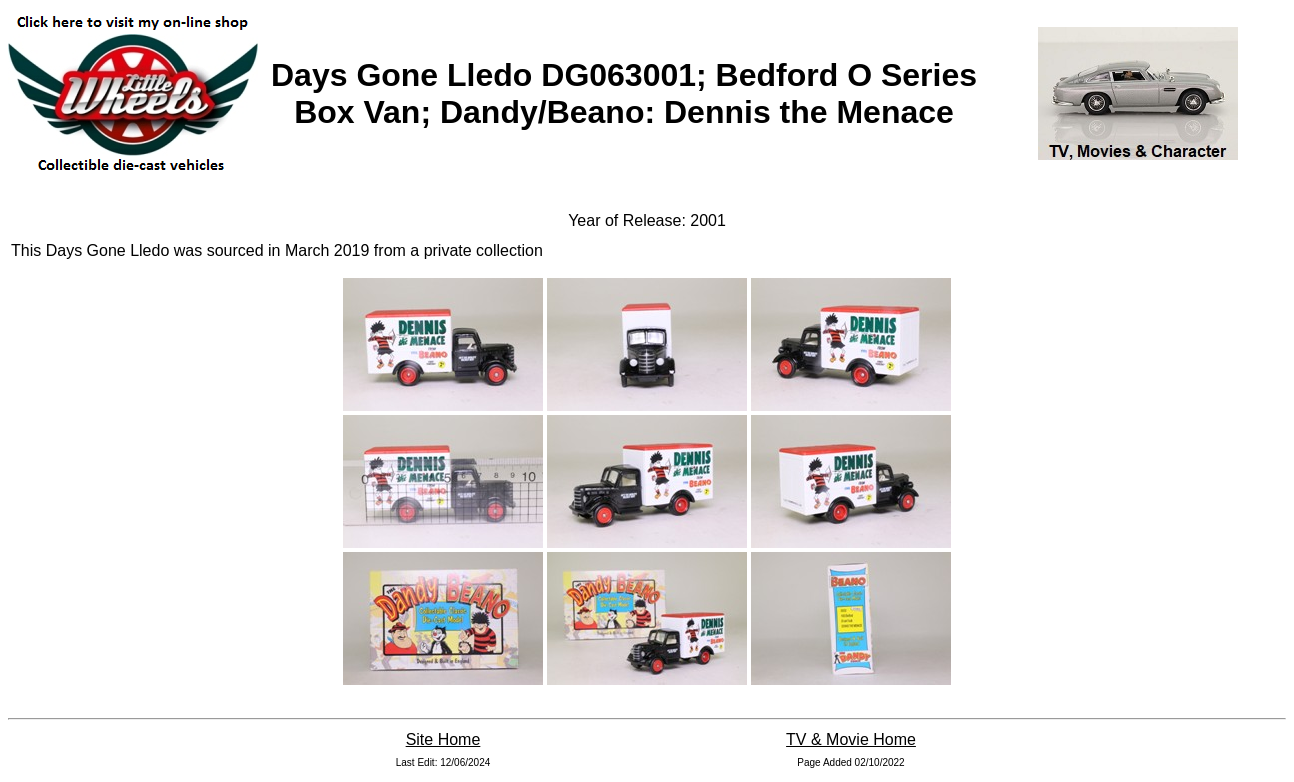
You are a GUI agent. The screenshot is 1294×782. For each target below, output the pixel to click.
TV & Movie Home (851, 739)
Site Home (443, 739)
